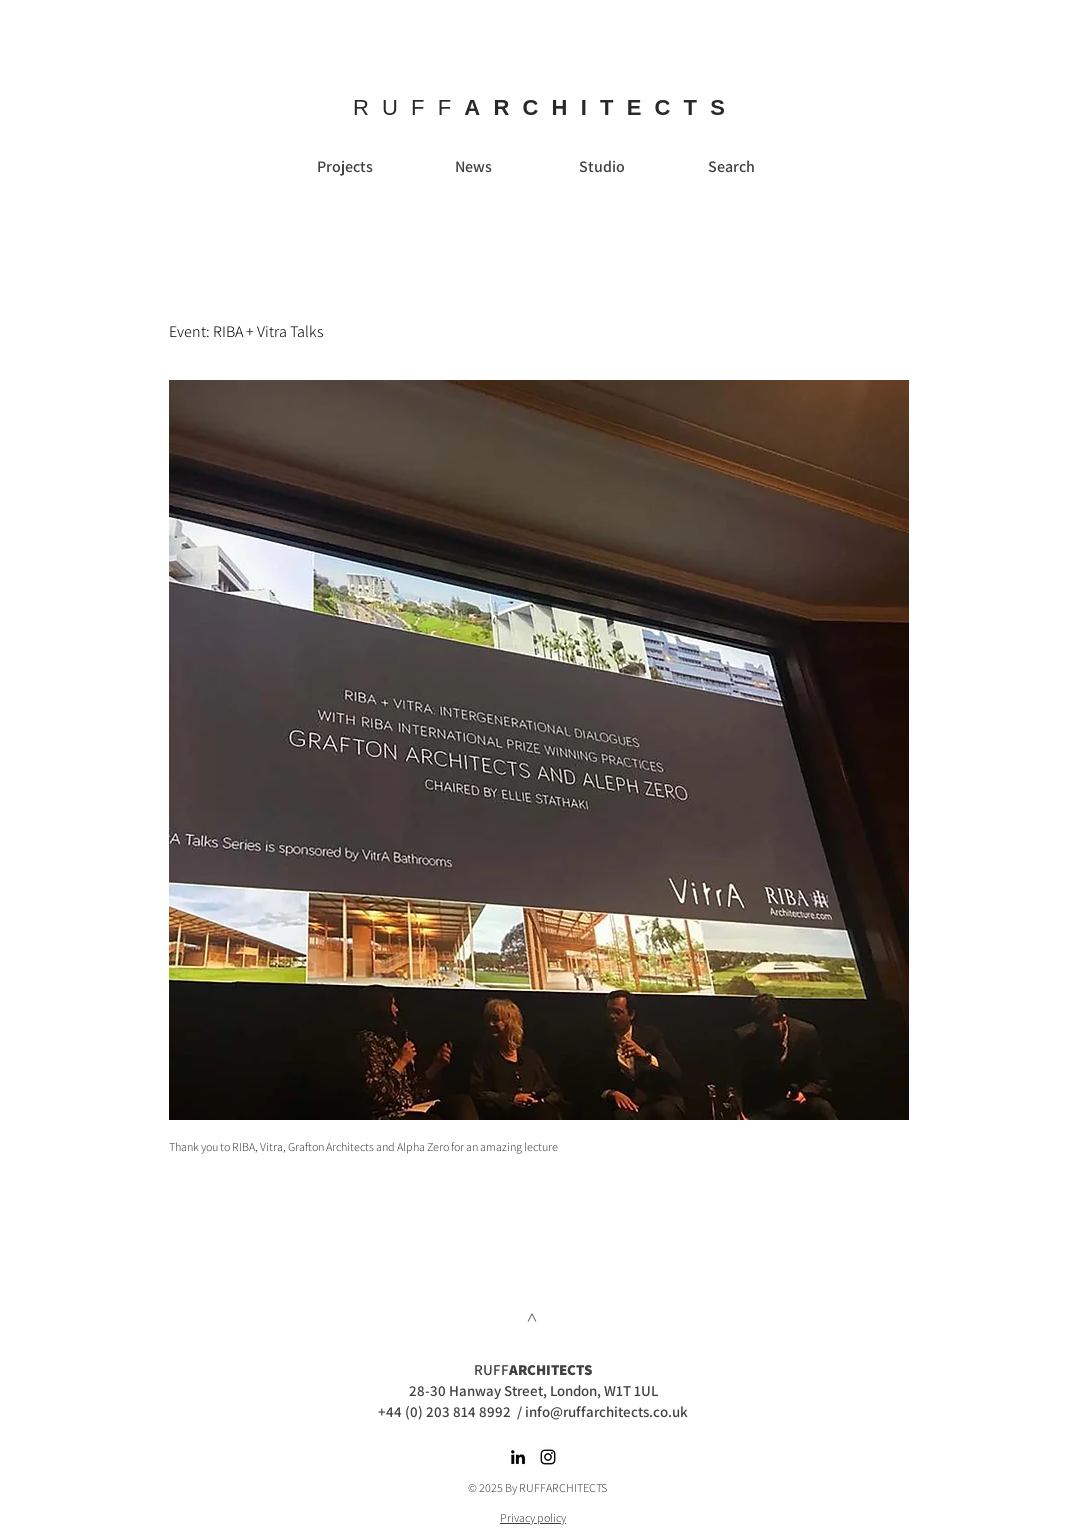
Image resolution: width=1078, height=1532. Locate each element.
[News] (473, 167)
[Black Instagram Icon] (548, 1457)
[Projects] (345, 167)
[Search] (731, 167)
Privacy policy (533, 1517)
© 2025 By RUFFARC (517, 1487)
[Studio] (602, 167)
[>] (533, 1317)
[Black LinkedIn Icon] (518, 1457)
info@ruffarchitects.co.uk (606, 1411)
